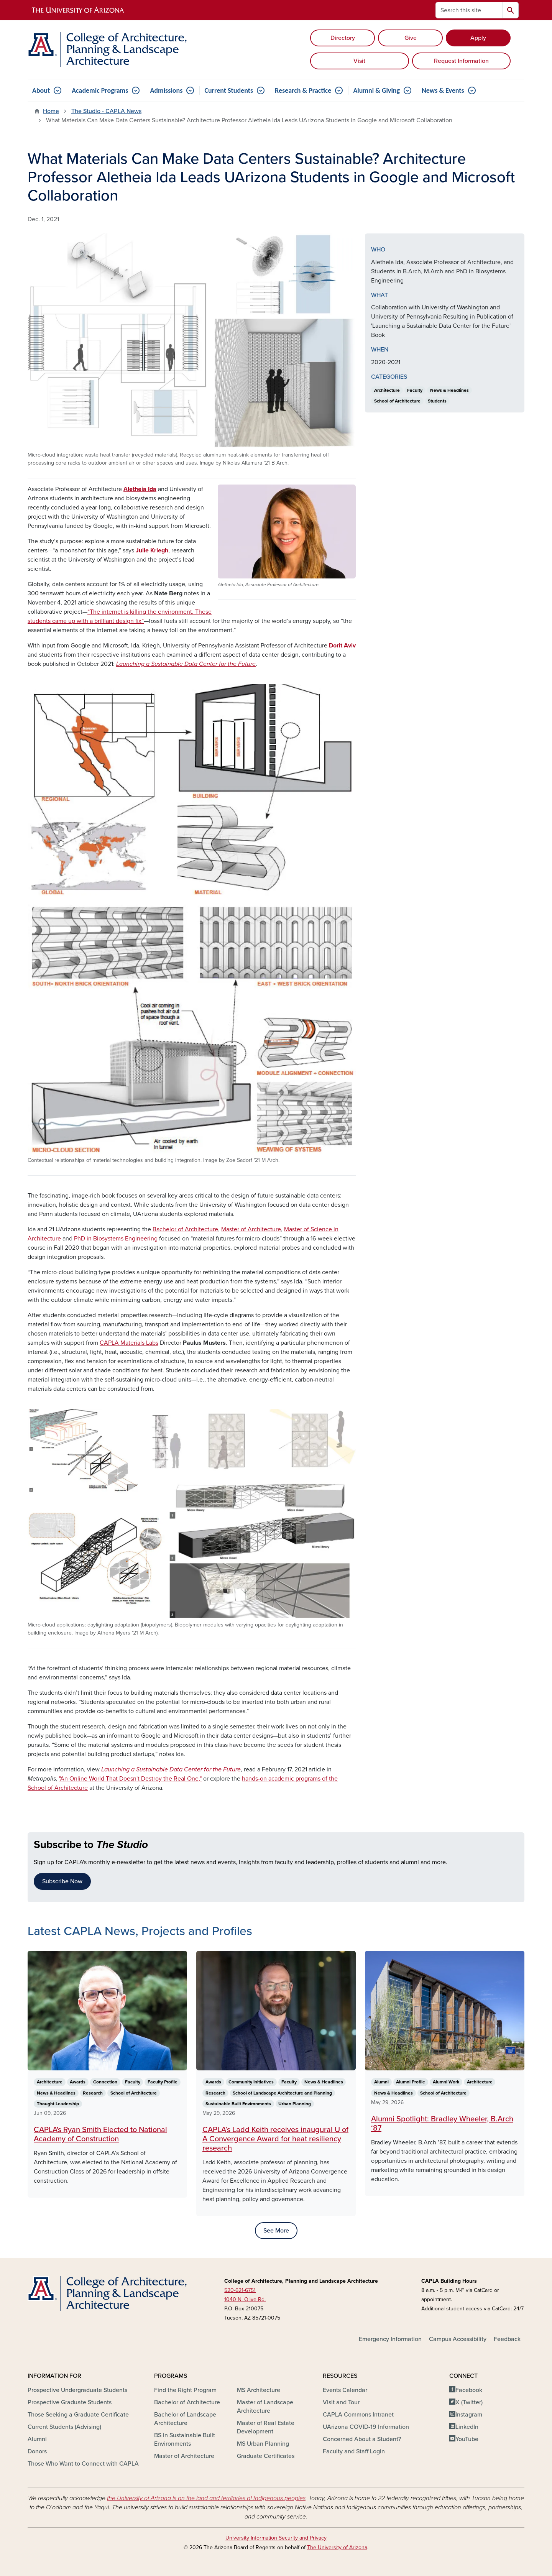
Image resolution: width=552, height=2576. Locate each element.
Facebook (468, 2390)
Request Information (461, 61)
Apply (478, 38)
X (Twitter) (469, 2402)
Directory (342, 38)
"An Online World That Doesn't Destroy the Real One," (130, 1779)
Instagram (468, 2414)
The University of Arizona (337, 2547)
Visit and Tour (341, 2402)
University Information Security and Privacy (276, 2538)
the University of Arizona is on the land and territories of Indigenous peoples (206, 2498)
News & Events (443, 90)
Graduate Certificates (265, 2456)
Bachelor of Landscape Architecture (185, 2419)
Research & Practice (303, 90)
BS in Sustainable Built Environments (184, 2439)
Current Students (228, 90)
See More (276, 2230)
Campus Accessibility (457, 2339)
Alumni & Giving (376, 90)
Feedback (507, 2339)
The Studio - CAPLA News (106, 111)
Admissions (166, 90)
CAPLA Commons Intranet (358, 2414)
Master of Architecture (251, 1229)
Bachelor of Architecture (185, 1229)
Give (410, 38)
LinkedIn (466, 2427)
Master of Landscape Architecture (265, 2407)
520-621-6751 (240, 2290)
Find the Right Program (185, 2390)
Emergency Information (390, 2339)
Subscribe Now (62, 1881)
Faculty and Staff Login (354, 2451)
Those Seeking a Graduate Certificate (78, 2414)
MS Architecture (258, 2390)
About (41, 90)
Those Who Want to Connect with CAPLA (83, 2464)
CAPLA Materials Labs (129, 1343)
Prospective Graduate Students (70, 2402)
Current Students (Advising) (64, 2427)
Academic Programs (100, 90)
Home (51, 111)
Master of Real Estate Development (265, 2427)
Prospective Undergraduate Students (77, 2390)
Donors (37, 2451)
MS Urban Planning (263, 2444)
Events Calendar (345, 2390)
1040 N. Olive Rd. (245, 2299)
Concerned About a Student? (362, 2439)
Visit (359, 61)
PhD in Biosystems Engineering (116, 1238)
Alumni (37, 2439)
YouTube (466, 2439)
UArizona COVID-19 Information (366, 2427)
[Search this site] (469, 10)
